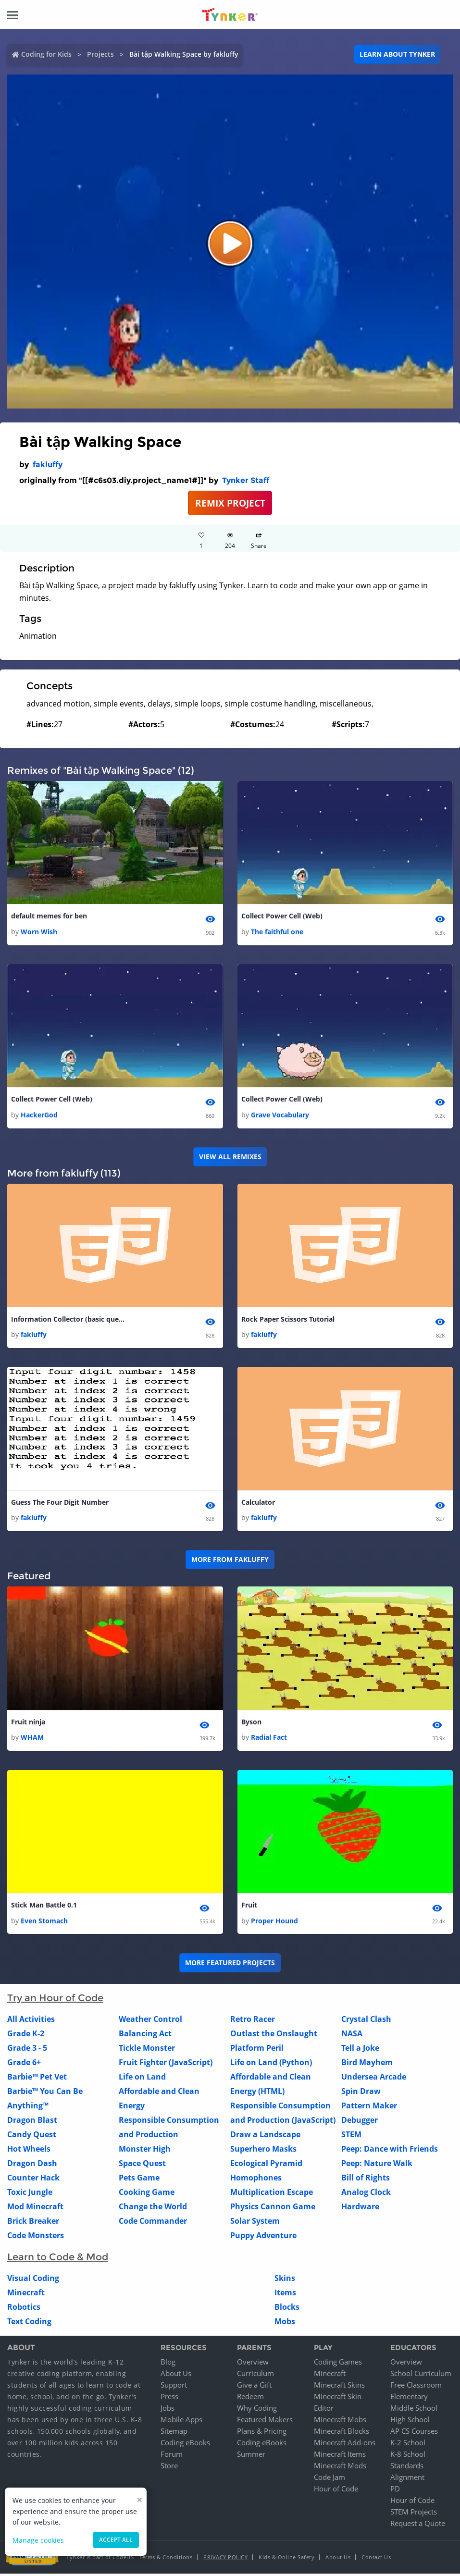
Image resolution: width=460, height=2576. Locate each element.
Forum (172, 2456)
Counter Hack (33, 2180)
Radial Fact (269, 1739)
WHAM (32, 1739)
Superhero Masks (263, 2151)
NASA (351, 2036)
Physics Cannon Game (272, 2209)
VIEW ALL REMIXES (230, 1157)
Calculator (258, 1503)
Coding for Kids (46, 54)
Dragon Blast (32, 2122)
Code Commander (153, 2223)
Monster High (145, 2151)
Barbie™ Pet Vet (37, 2079)
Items (285, 2295)
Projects (100, 54)
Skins (284, 2280)
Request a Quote (417, 2525)
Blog (168, 2364)
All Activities (31, 2021)
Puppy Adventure (263, 2237)
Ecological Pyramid (266, 2165)
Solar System (255, 2223)
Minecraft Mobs (340, 2422)
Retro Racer (252, 2021)
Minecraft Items (340, 2456)
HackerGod (39, 1115)
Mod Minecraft (35, 2209)
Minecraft (26, 2295)
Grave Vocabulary (280, 1115)
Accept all (116, 2540)
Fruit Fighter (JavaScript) (165, 2064)
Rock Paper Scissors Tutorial (288, 1320)
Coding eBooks (185, 2445)
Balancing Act (145, 2036)
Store (169, 2468)
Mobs (284, 2323)
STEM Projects (413, 2514)
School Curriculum (420, 2375)
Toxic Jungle (29, 2194)
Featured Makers (265, 2422)
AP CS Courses (414, 2433)
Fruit (249, 1907)
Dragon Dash (32, 2165)
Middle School (413, 2410)
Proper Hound (274, 1923)
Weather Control (150, 2021)
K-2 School (407, 2445)
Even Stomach (44, 1923)
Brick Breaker (33, 2223)
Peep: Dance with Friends (389, 2151)
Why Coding (257, 2410)
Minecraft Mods (340, 2468)
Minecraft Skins (339, 2387)
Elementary (409, 2398)
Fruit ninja (28, 1723)
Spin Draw (361, 2093)
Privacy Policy (225, 2559)
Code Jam (329, 2479)
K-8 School (407, 2456)
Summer (251, 2456)
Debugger (359, 2122)
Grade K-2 (25, 2036)
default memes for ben (49, 916)
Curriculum (255, 2375)
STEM (351, 2136)
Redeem (250, 2398)
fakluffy (47, 464)
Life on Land (142, 2079)
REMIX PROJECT (230, 503)
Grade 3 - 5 (27, 2050)
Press (169, 2398)
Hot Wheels (28, 2151)
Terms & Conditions (165, 2559)
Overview (253, 2364)
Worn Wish (39, 932)
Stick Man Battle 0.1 (44, 1907)
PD (395, 2491)
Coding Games (338, 2364)
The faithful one (277, 932)
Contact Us (376, 2559)
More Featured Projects (230, 1964)
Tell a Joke (360, 2050)
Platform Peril (257, 2050)
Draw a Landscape (265, 2136)
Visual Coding (33, 2280)
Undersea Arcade (373, 2079)
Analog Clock (366, 2194)
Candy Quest (31, 2136)
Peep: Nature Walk (376, 2165)
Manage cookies (38, 2540)
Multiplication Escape (271, 2194)
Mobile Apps (181, 2422)
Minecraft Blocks (341, 2433)
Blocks (286, 2309)
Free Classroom (416, 2387)
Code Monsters (35, 2237)
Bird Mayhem (367, 2064)
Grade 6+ (24, 2064)
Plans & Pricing (261, 2433)
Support (174, 2387)
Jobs (167, 2410)
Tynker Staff (245, 480)
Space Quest (142, 2165)
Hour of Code (336, 2491)
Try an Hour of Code (55, 2000)
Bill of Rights (365, 2180)
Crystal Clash (366, 2021)
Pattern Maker (369, 2108)
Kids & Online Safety (286, 2559)
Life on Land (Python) (271, 2064)
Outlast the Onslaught (273, 2036)
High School (410, 2422)
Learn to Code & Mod (57, 2259)
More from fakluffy (230, 1561)
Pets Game (139, 2180)
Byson (251, 1723)
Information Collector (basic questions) (68, 1320)
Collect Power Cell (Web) (282, 916)
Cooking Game (146, 2194)
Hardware (360, 2209)
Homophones (256, 2180)
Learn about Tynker (397, 54)
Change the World (153, 2209)
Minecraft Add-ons (344, 2445)
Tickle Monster (147, 2050)
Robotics (23, 2309)
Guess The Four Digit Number (60, 1503)
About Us (176, 2375)
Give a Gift (254, 2387)
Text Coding (29, 2323)
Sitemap (174, 2433)
